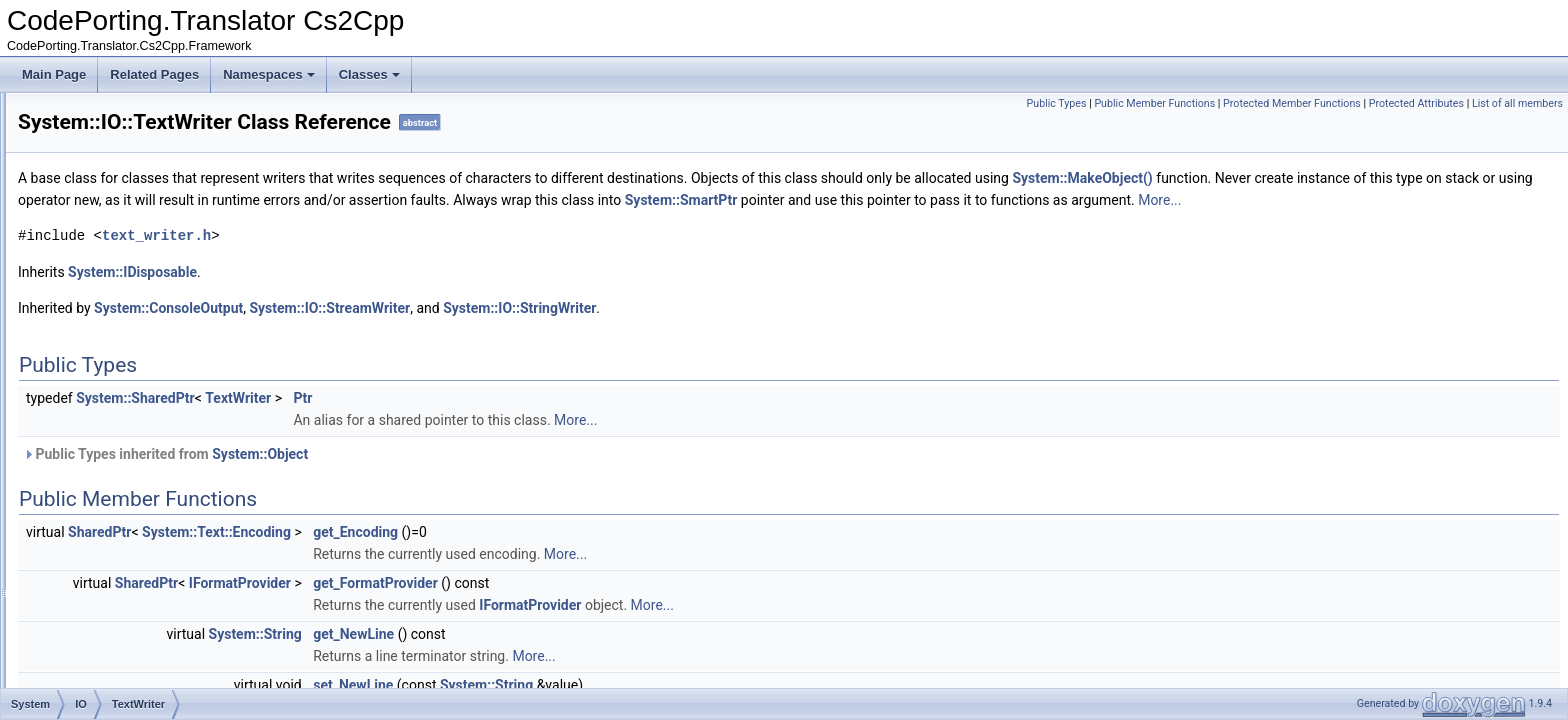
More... (356, 222)
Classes (369, 74)
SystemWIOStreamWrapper (172, 686)
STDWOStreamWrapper (162, 598)
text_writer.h (406, 257)
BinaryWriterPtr (138, 444)
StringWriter (129, 356)
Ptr (552, 420)
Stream (117, 268)
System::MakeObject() (1332, 178)
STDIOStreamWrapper (158, 488)
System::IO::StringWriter (769, 330)
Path (110, 224)
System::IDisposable (382, 294)
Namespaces (269, 74)
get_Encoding (605, 554)
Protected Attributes (1416, 103)
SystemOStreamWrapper (165, 664)
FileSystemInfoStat (148, 180)
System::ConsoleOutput (418, 330)
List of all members (1517, 103)
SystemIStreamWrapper (162, 642)
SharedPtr (349, 554)
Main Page (54, 74)
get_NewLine (603, 656)
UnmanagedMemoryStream (171, 422)
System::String (505, 656)
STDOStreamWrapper (157, 532)
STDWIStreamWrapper (159, 576)
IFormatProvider (490, 605)
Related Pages (154, 74)
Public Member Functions (1154, 103)
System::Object (510, 476)
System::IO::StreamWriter (579, 330)
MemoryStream (139, 202)
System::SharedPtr (385, 420)
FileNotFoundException (160, 466)
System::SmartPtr (1170, 200)
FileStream (127, 136)
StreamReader (137, 290)
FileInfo (117, 114)
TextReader (128, 378)
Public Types (1057, 103)
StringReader (133, 334)
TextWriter (125, 400)
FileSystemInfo (137, 158)
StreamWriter (133, 312)
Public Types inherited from (415, 476)
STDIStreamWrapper (154, 510)
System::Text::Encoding (466, 554)
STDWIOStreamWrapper (164, 554)
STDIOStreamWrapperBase (172, 246)
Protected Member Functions (1292, 103)
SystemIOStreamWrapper (166, 620)
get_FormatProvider (625, 605)
